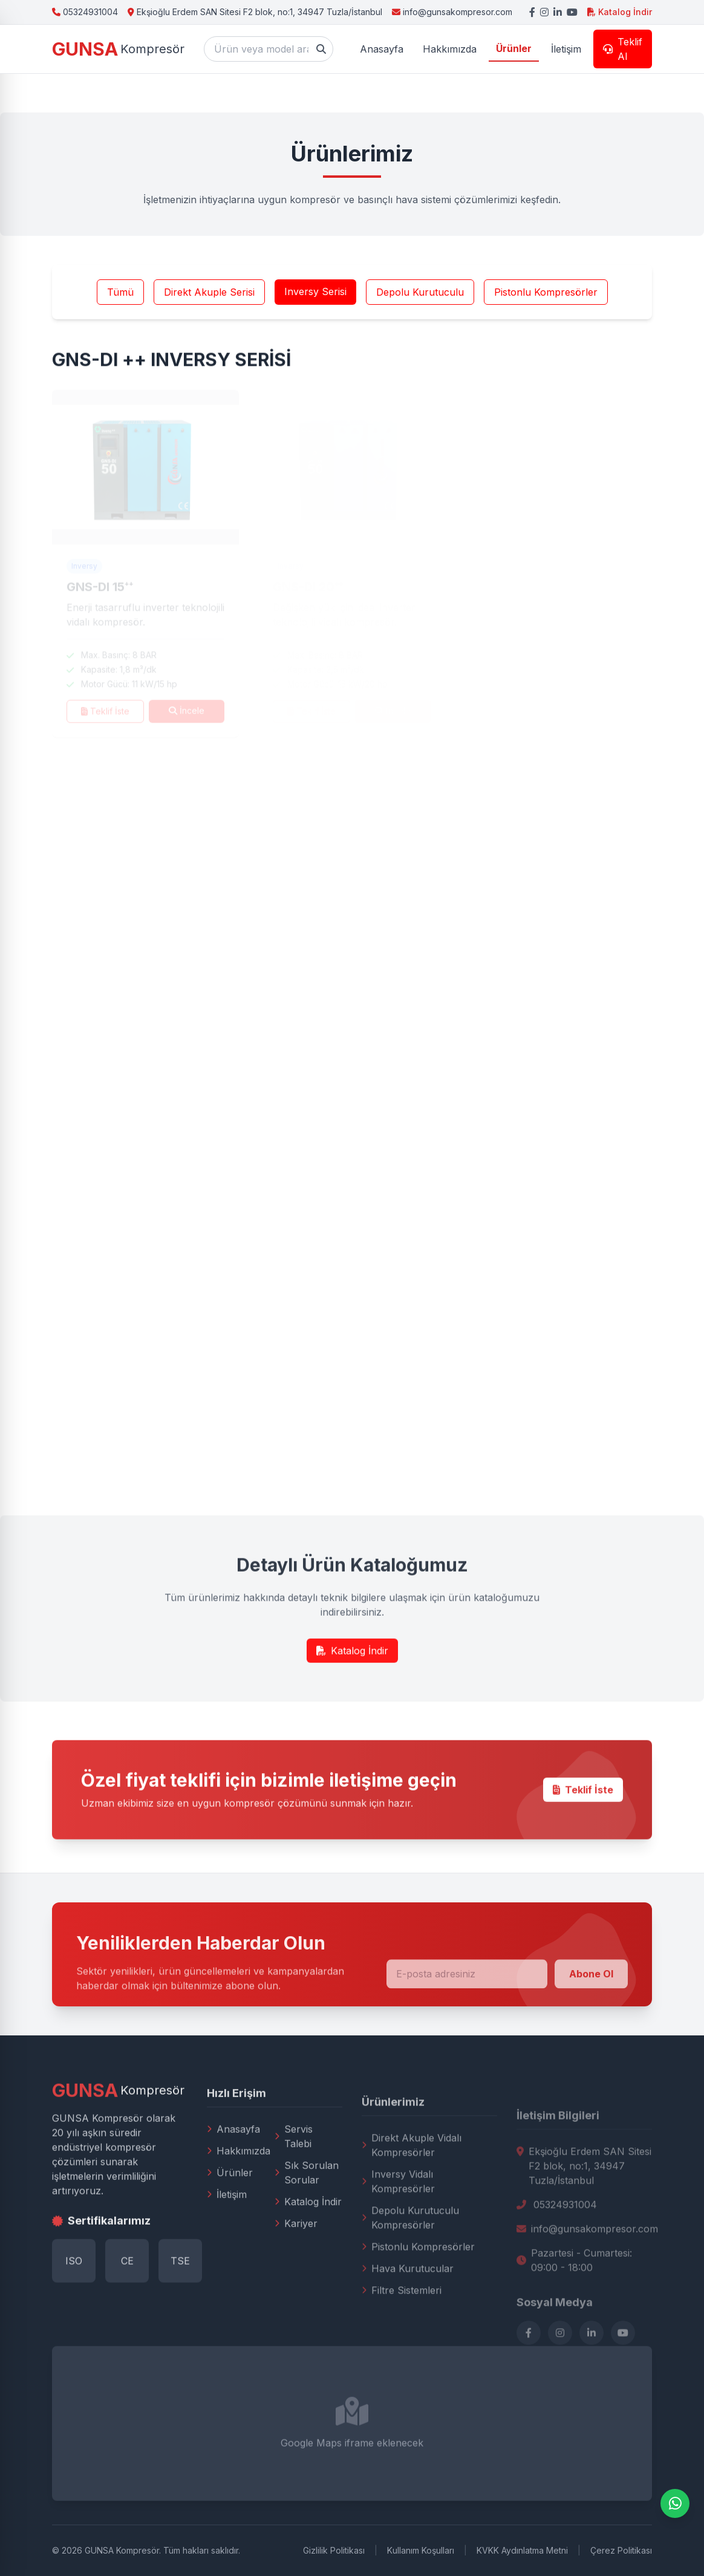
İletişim (227, 2240)
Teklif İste (583, 1826)
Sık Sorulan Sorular (307, 2218)
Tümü (120, 299)
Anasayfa (233, 2174)
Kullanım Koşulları (420, 2550)
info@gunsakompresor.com (452, 12)
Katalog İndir (619, 12)
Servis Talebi (294, 2181)
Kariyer (296, 2269)
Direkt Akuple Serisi (209, 299)
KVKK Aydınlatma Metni (522, 2550)
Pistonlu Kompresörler (546, 299)
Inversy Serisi (315, 298)
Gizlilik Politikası (334, 2550)
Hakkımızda (238, 2196)
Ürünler (230, 2218)
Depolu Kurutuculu (420, 299)
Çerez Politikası (621, 2550)
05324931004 (85, 12)
